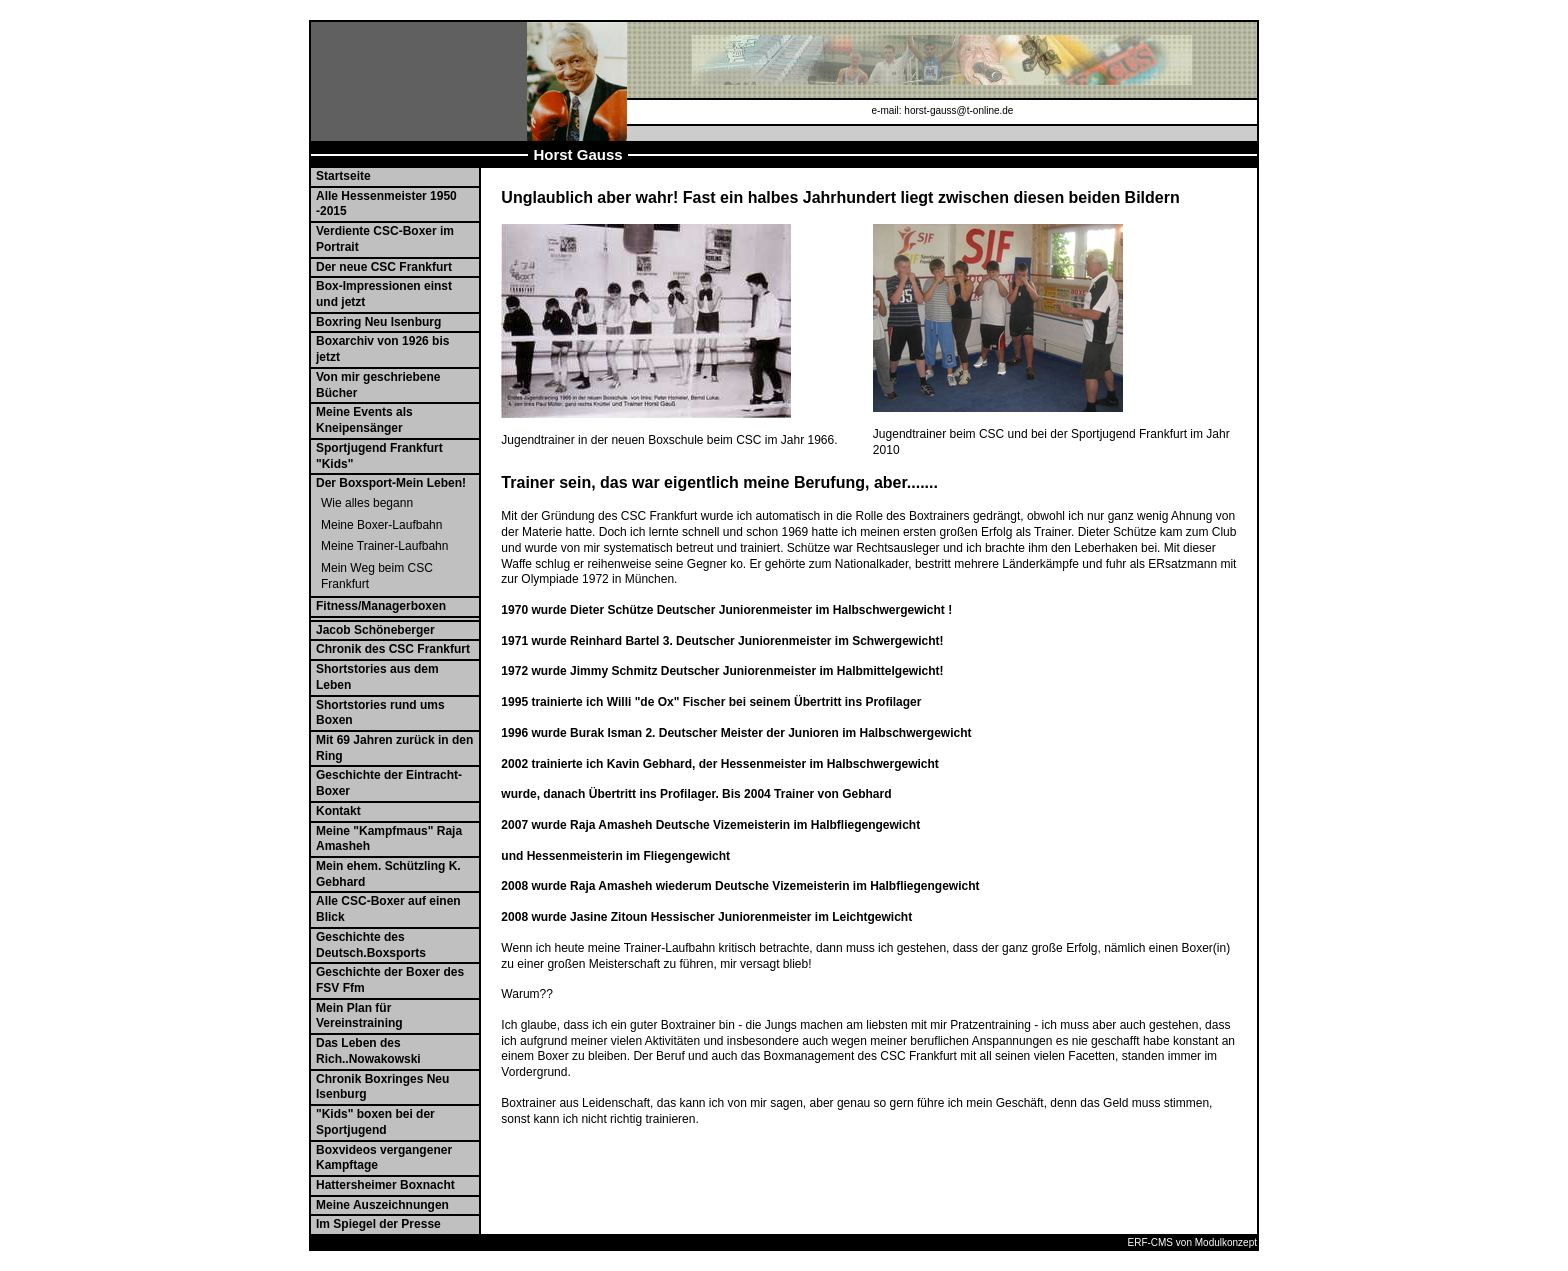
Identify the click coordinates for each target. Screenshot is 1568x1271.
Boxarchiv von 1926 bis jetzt (382, 349)
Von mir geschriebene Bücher (378, 385)
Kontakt (338, 811)
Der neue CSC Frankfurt (384, 267)
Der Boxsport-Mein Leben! (391, 483)
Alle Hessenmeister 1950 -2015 (386, 204)
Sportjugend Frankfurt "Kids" (379, 456)
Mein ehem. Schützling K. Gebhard (388, 874)
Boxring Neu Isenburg (378, 322)
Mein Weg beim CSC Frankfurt (377, 576)
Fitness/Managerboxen (381, 606)
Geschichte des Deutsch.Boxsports (371, 945)
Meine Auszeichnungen (382, 1205)
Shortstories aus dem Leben (377, 677)
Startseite (343, 176)
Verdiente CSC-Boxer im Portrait (385, 239)
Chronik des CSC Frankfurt (393, 649)
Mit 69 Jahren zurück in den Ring (394, 748)
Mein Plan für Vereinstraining (359, 1016)
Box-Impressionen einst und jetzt (384, 294)
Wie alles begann (367, 503)
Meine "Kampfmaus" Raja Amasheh (389, 839)
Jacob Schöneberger (375, 630)
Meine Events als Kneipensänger (364, 420)
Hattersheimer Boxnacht (385, 1185)
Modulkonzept (1226, 1242)
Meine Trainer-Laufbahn (384, 546)
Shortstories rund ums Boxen (380, 713)
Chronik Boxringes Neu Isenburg (382, 1087)
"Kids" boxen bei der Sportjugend (375, 1122)
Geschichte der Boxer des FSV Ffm (390, 980)
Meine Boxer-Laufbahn (381, 525)
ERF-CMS (1150, 1242)
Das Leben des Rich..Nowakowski (368, 1051)
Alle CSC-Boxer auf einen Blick (388, 909)
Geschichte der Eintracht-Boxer (389, 783)
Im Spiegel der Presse (378, 1224)
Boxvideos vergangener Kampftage (384, 1158)
